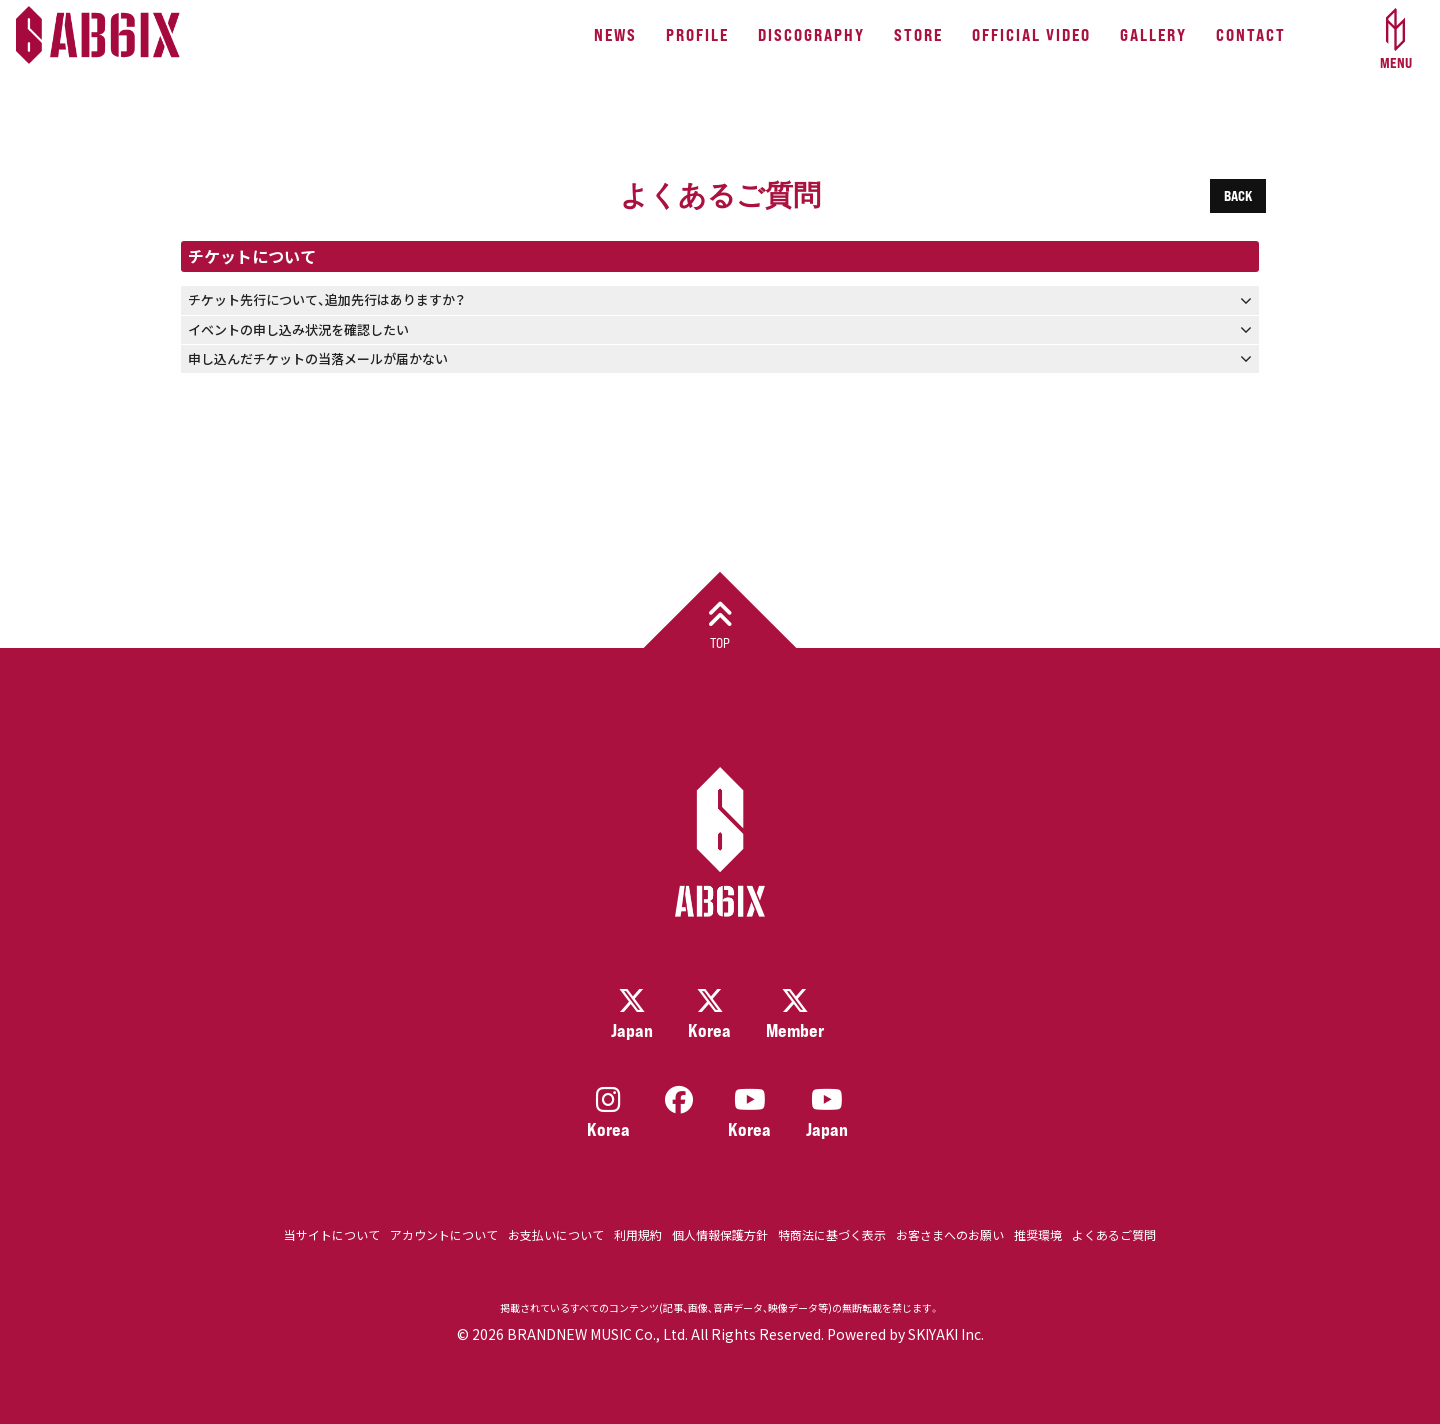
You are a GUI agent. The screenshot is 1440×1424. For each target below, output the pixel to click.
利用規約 (638, 1234)
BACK (1238, 195)
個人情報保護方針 (720, 1234)
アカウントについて (444, 1234)
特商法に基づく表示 (832, 1234)
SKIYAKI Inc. (946, 1334)
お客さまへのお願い (950, 1234)
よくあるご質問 (1114, 1234)
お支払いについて (556, 1234)
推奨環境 (1038, 1234)
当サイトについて (332, 1234)
